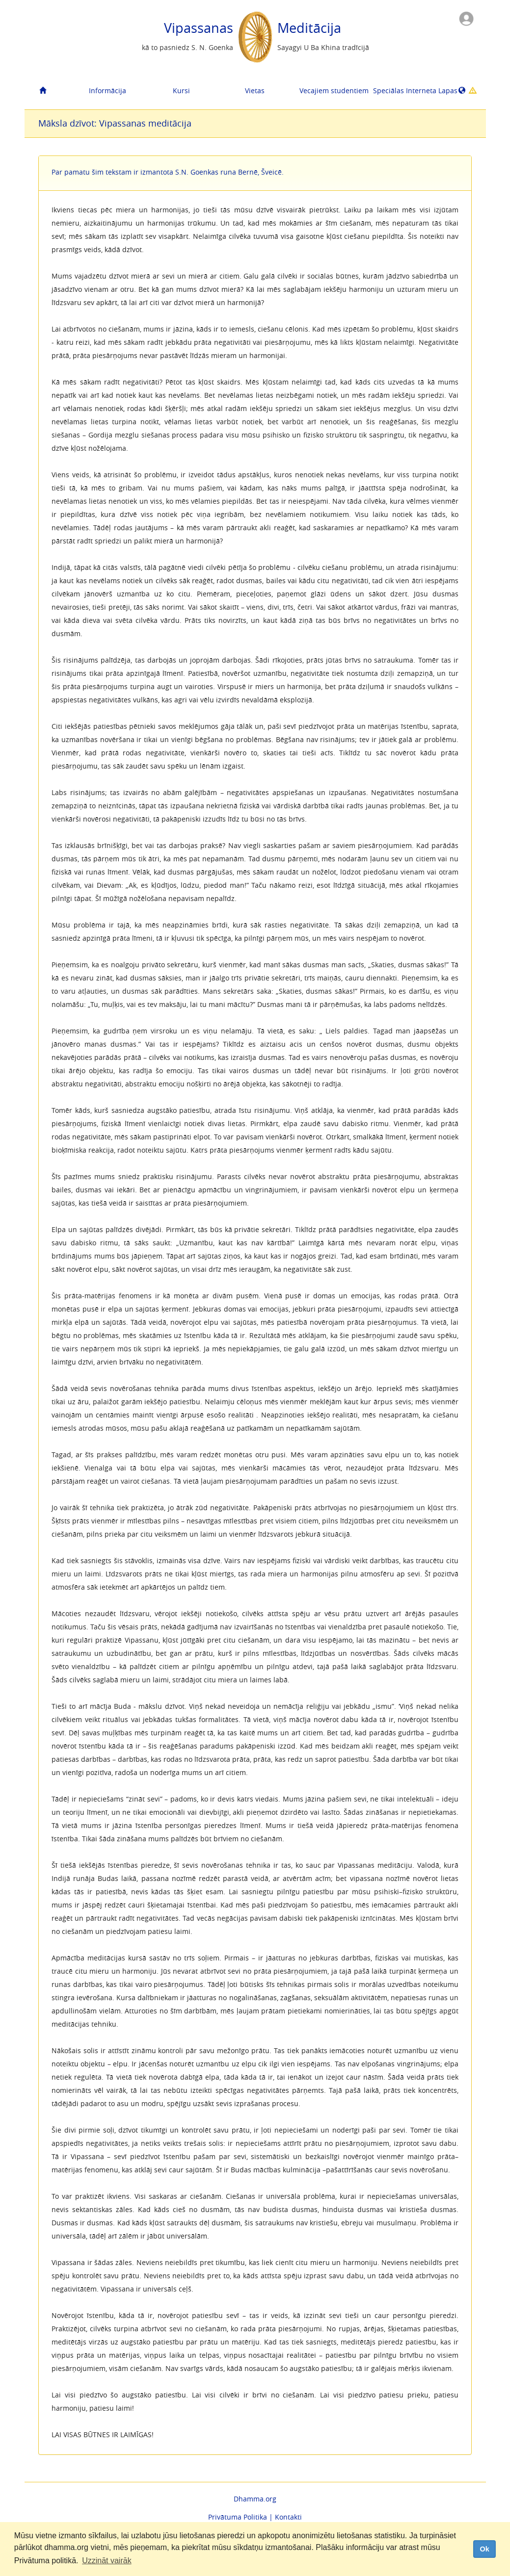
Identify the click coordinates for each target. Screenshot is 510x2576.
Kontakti (288, 2517)
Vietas (255, 90)
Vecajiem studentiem (332, 90)
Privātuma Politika (237, 2517)
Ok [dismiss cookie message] (484, 2549)
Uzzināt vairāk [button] (106, 2560)
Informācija (107, 90)
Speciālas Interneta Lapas (406, 90)
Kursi (181, 90)
